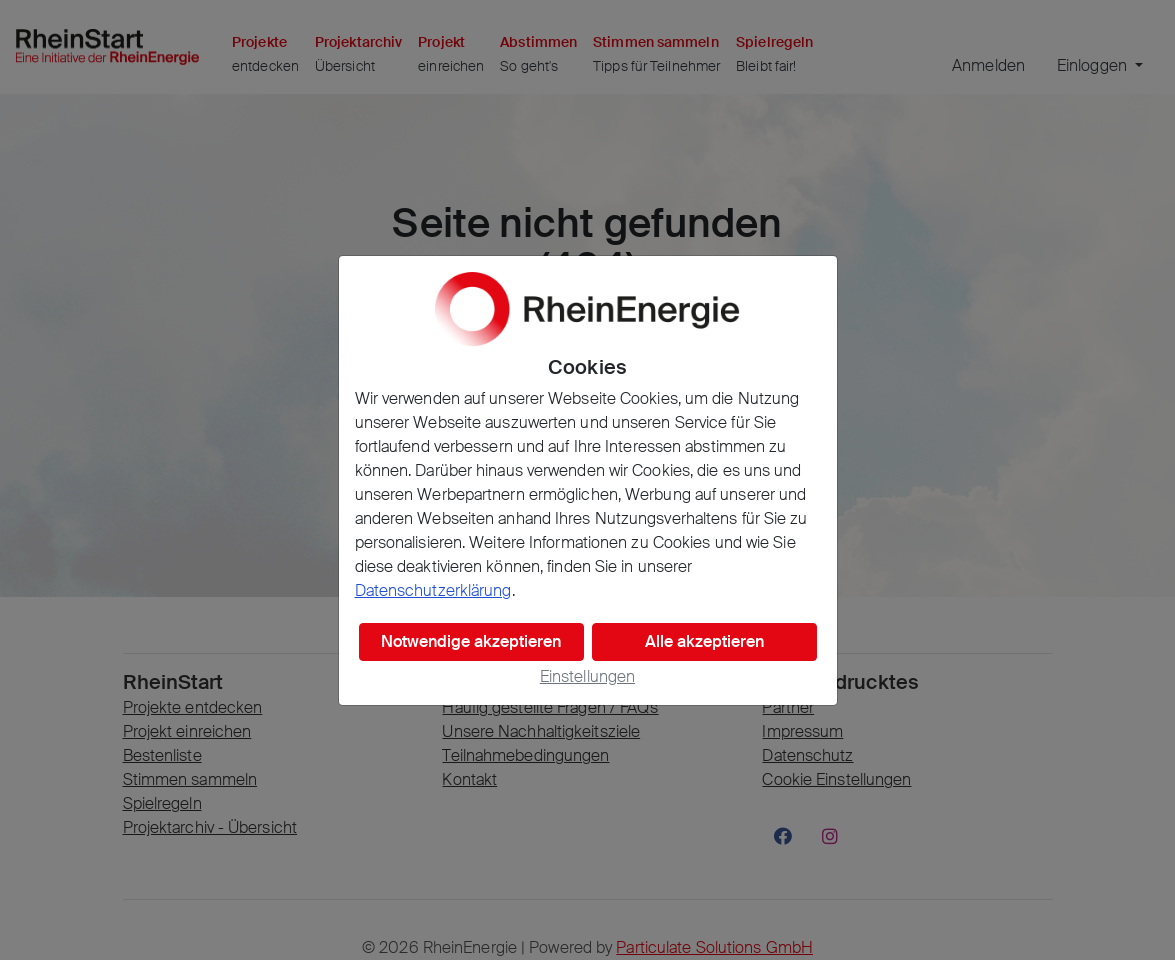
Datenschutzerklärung (433, 590)
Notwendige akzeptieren (471, 641)
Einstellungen (587, 676)
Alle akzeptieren (704, 641)
